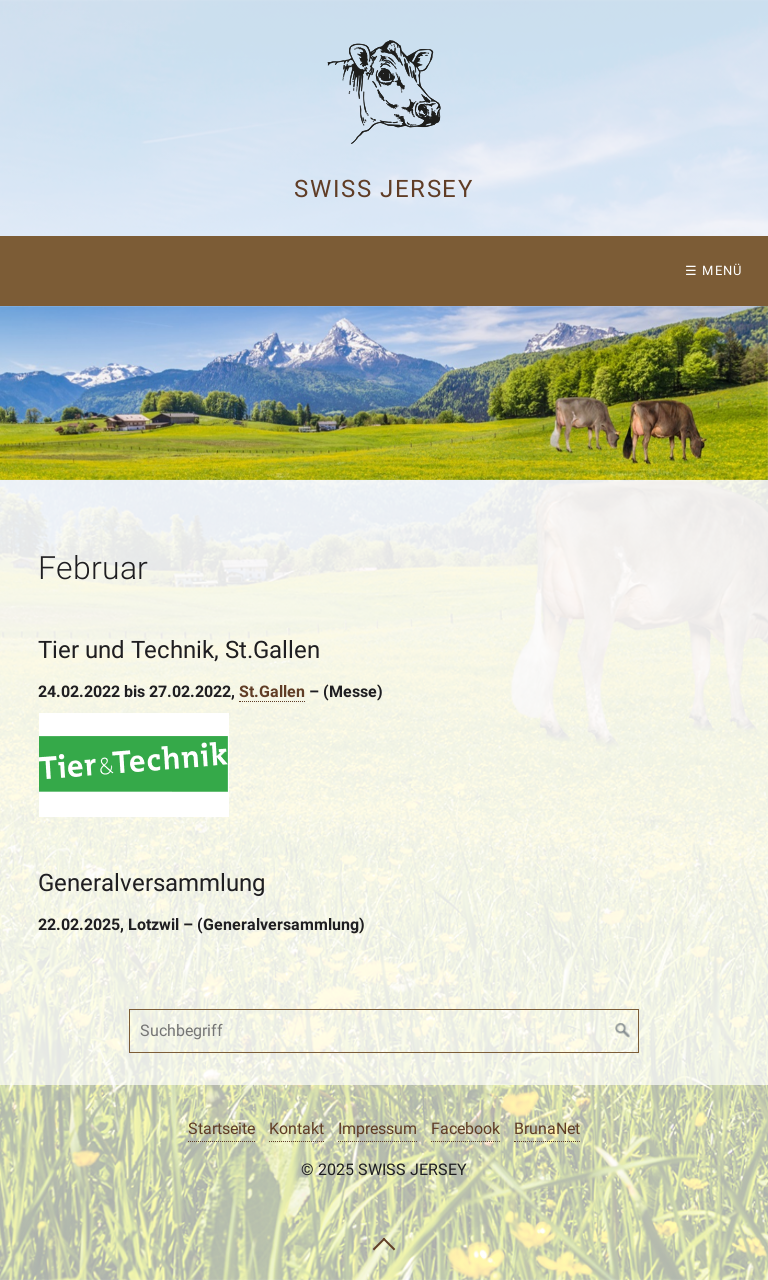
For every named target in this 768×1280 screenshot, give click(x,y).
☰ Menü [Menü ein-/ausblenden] (714, 270)
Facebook (465, 1128)
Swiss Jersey (383, 189)
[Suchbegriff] (384, 1031)
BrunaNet (547, 1128)
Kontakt (296, 1128)
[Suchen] (623, 1031)
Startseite (221, 1128)
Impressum (377, 1128)
